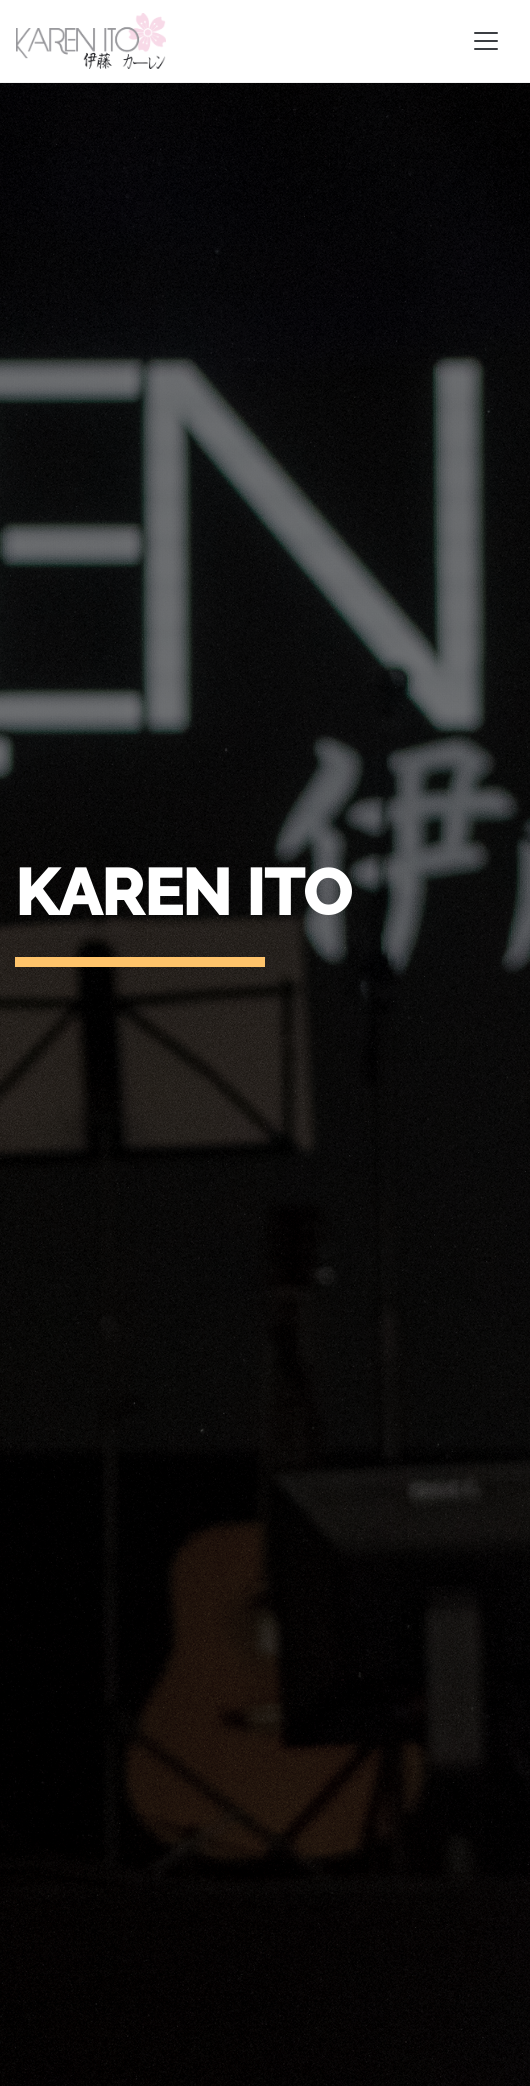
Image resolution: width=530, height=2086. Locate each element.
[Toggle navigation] (486, 41)
